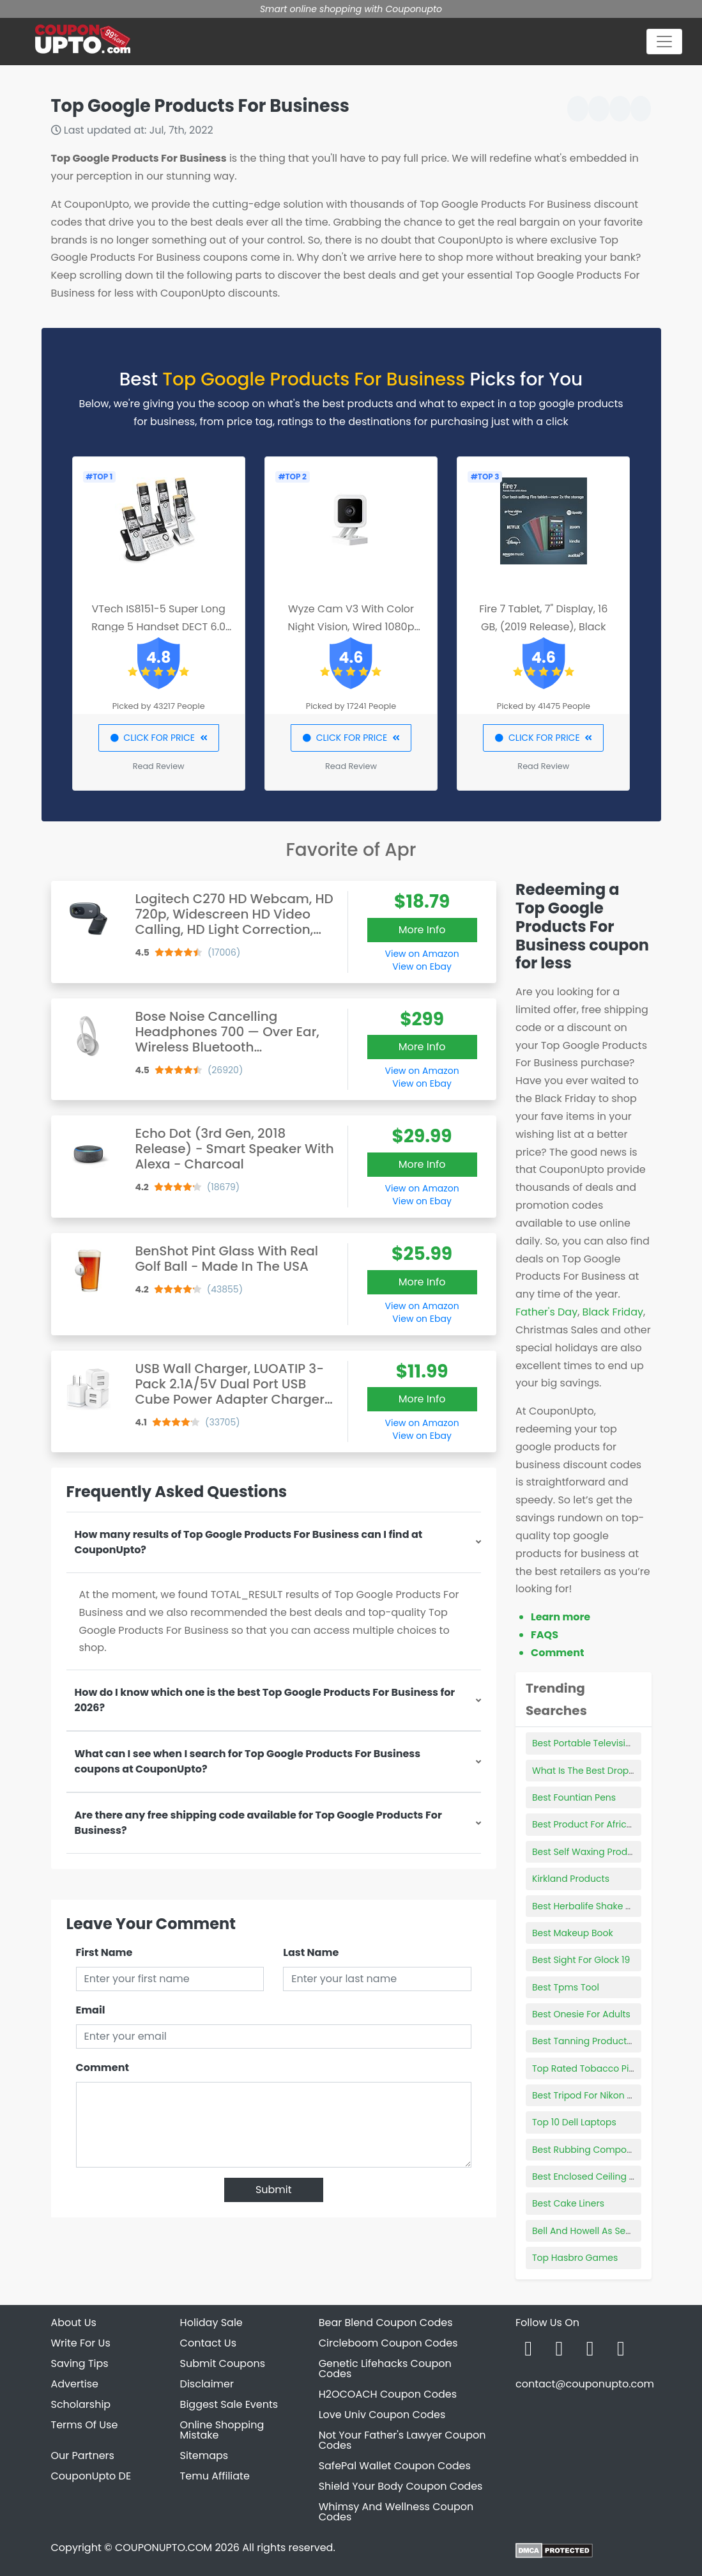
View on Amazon (422, 953)
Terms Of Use (84, 2424)
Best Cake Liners (568, 2203)
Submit (274, 2189)
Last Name (311, 1952)
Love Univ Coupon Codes (382, 2414)
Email (90, 2010)
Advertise (75, 2384)
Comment (102, 2067)
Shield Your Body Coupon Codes (401, 2486)
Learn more (560, 1617)
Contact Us (208, 2343)
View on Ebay (421, 966)
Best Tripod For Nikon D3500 (593, 2095)
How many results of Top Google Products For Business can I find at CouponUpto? (249, 1542)
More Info (422, 929)
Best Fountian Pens (574, 1797)
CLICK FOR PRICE (159, 737)
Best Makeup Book (572, 1933)
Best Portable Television (584, 1743)
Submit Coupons (222, 2363)
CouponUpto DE (91, 2476)
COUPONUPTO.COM (163, 2547)
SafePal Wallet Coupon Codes (395, 2465)
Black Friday (613, 1312)
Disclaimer (207, 2384)
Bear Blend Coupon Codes (386, 2322)
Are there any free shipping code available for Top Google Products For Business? (258, 1823)
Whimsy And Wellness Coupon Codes (396, 2511)
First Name (104, 1952)
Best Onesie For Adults (581, 2014)
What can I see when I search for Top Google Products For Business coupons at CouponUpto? (248, 1761)
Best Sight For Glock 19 (581, 1959)
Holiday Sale (211, 2322)
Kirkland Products (570, 1878)
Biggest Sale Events (229, 2404)
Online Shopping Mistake (222, 2429)
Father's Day (546, 1312)
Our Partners (82, 2455)
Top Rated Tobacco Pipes (588, 2068)
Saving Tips (80, 2363)
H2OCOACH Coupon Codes (388, 2394)
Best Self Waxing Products (589, 1851)
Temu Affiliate (215, 2476)
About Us (73, 2322)
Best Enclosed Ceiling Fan (588, 2176)
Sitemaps (204, 2455)
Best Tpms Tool (565, 1987)
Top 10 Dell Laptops (574, 2122)
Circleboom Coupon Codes (388, 2343)
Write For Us (81, 2343)
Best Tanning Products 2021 (592, 2041)
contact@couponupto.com (584, 2384)
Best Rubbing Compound (588, 2149)
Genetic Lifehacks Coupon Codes (385, 2368)
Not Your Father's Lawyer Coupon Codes (402, 2440)
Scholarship (81, 2404)
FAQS (544, 1634)
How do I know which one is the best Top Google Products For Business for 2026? (265, 1700)
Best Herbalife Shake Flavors (594, 1906)
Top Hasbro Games (575, 2257)
